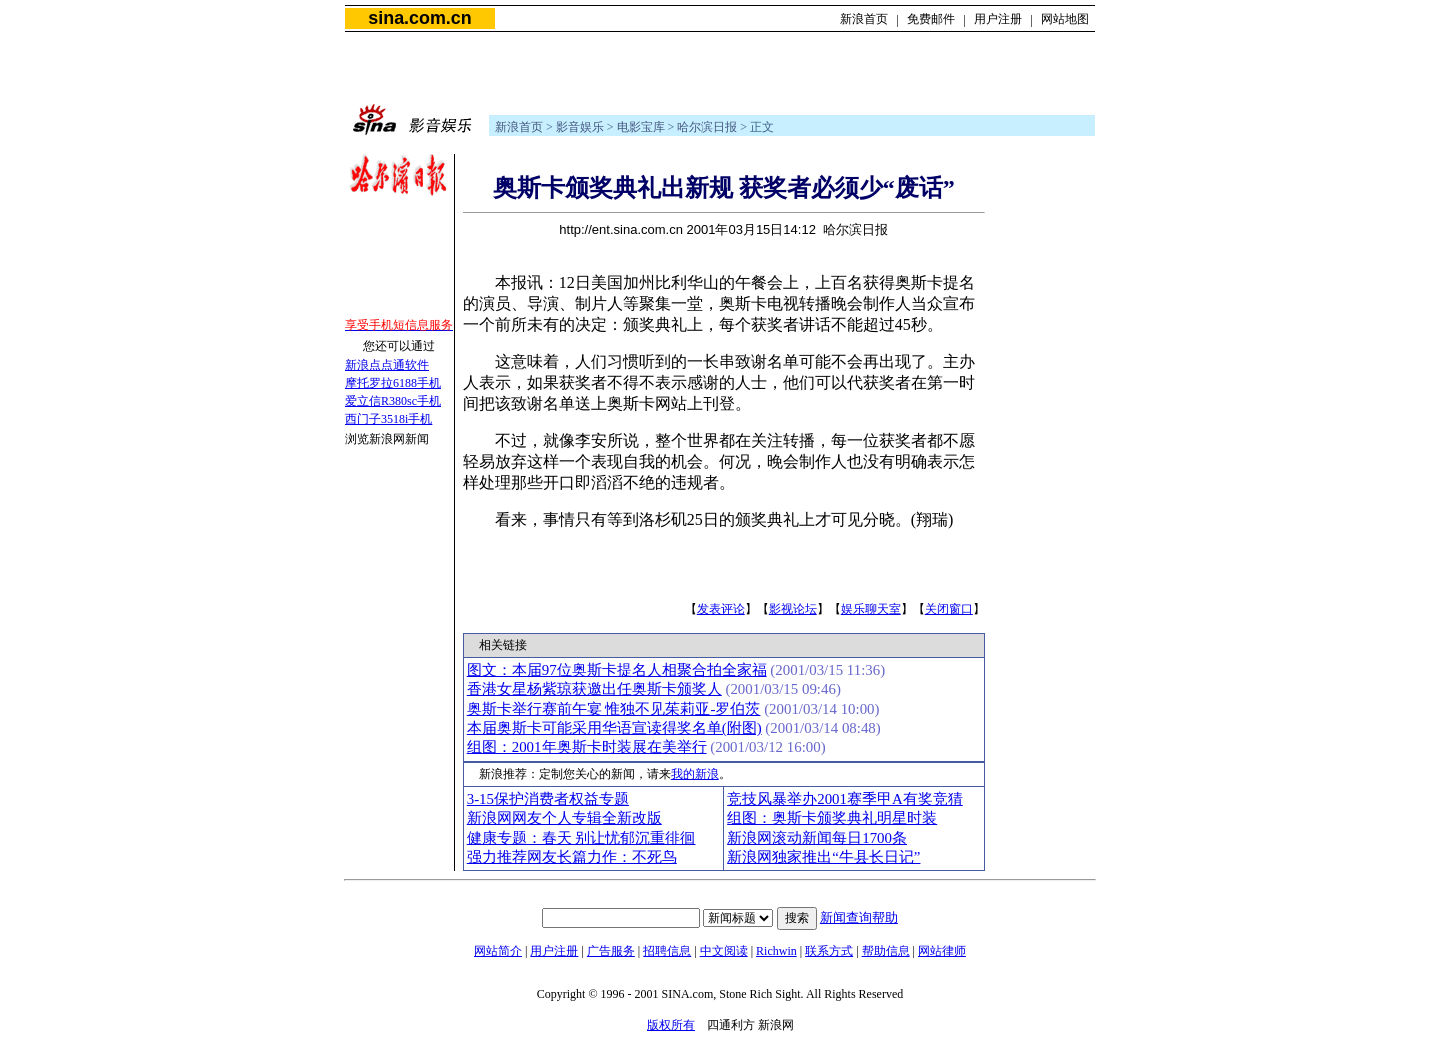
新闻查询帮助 (859, 917)
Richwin (776, 951)
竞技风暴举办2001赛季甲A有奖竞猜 (845, 799)
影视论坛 (793, 609)
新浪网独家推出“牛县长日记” (823, 857)
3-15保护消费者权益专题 (548, 799)
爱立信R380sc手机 (393, 401)
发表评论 (721, 609)
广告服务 (611, 951)
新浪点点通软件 (387, 365)
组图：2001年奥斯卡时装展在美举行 (587, 747)
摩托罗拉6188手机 (393, 383)
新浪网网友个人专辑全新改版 (564, 818)
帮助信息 (886, 951)
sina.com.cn (419, 18)
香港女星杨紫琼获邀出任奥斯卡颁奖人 (594, 689)
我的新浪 (695, 774)
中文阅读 (724, 951)
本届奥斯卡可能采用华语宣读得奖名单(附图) (614, 728)
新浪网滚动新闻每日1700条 (817, 838)
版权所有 (671, 1025)
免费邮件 (931, 19)
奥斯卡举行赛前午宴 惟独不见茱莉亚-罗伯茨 (614, 709)
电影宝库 (641, 127)
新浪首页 (864, 19)
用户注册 (998, 19)
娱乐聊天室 (871, 609)
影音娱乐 (580, 127)
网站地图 (1065, 19)
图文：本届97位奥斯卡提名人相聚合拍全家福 (617, 670)
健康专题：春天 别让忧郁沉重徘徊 (581, 838)
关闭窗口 (949, 609)
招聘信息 (667, 951)
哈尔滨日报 (707, 127)
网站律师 (942, 951)
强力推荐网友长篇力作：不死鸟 (572, 857)
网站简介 (498, 951)
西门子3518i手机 (388, 419)
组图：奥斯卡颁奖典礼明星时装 (832, 818)
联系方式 (829, 951)
